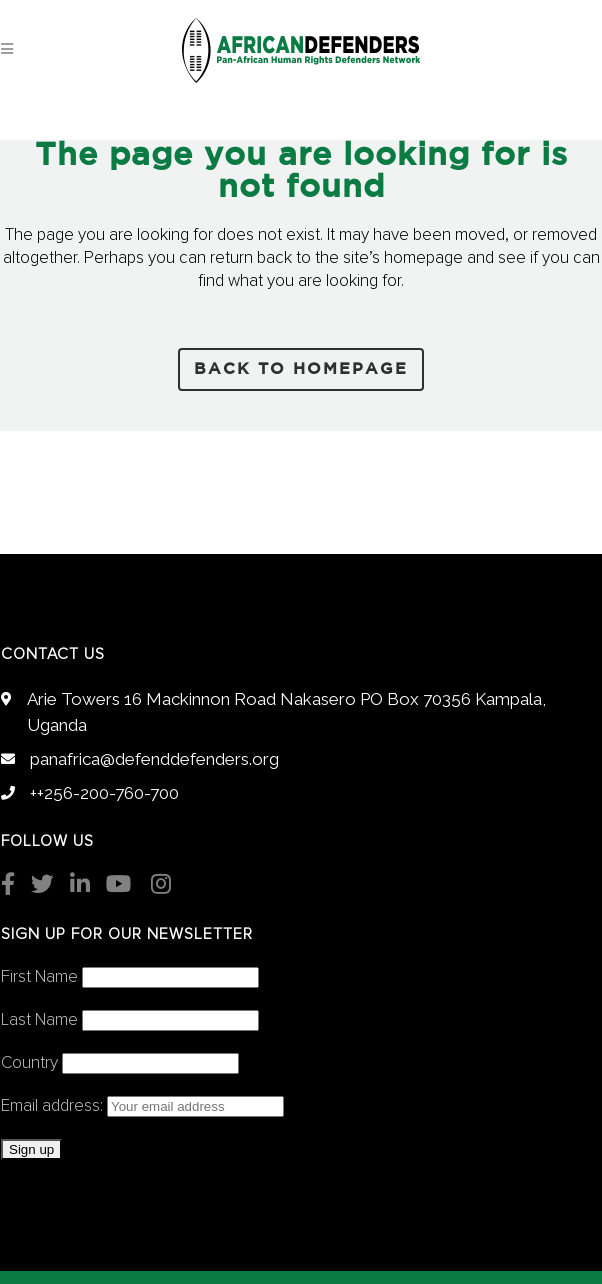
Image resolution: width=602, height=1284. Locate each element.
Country (29, 1063)
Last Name (39, 1020)
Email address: (142, 1106)
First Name (39, 977)
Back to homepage (301, 369)
